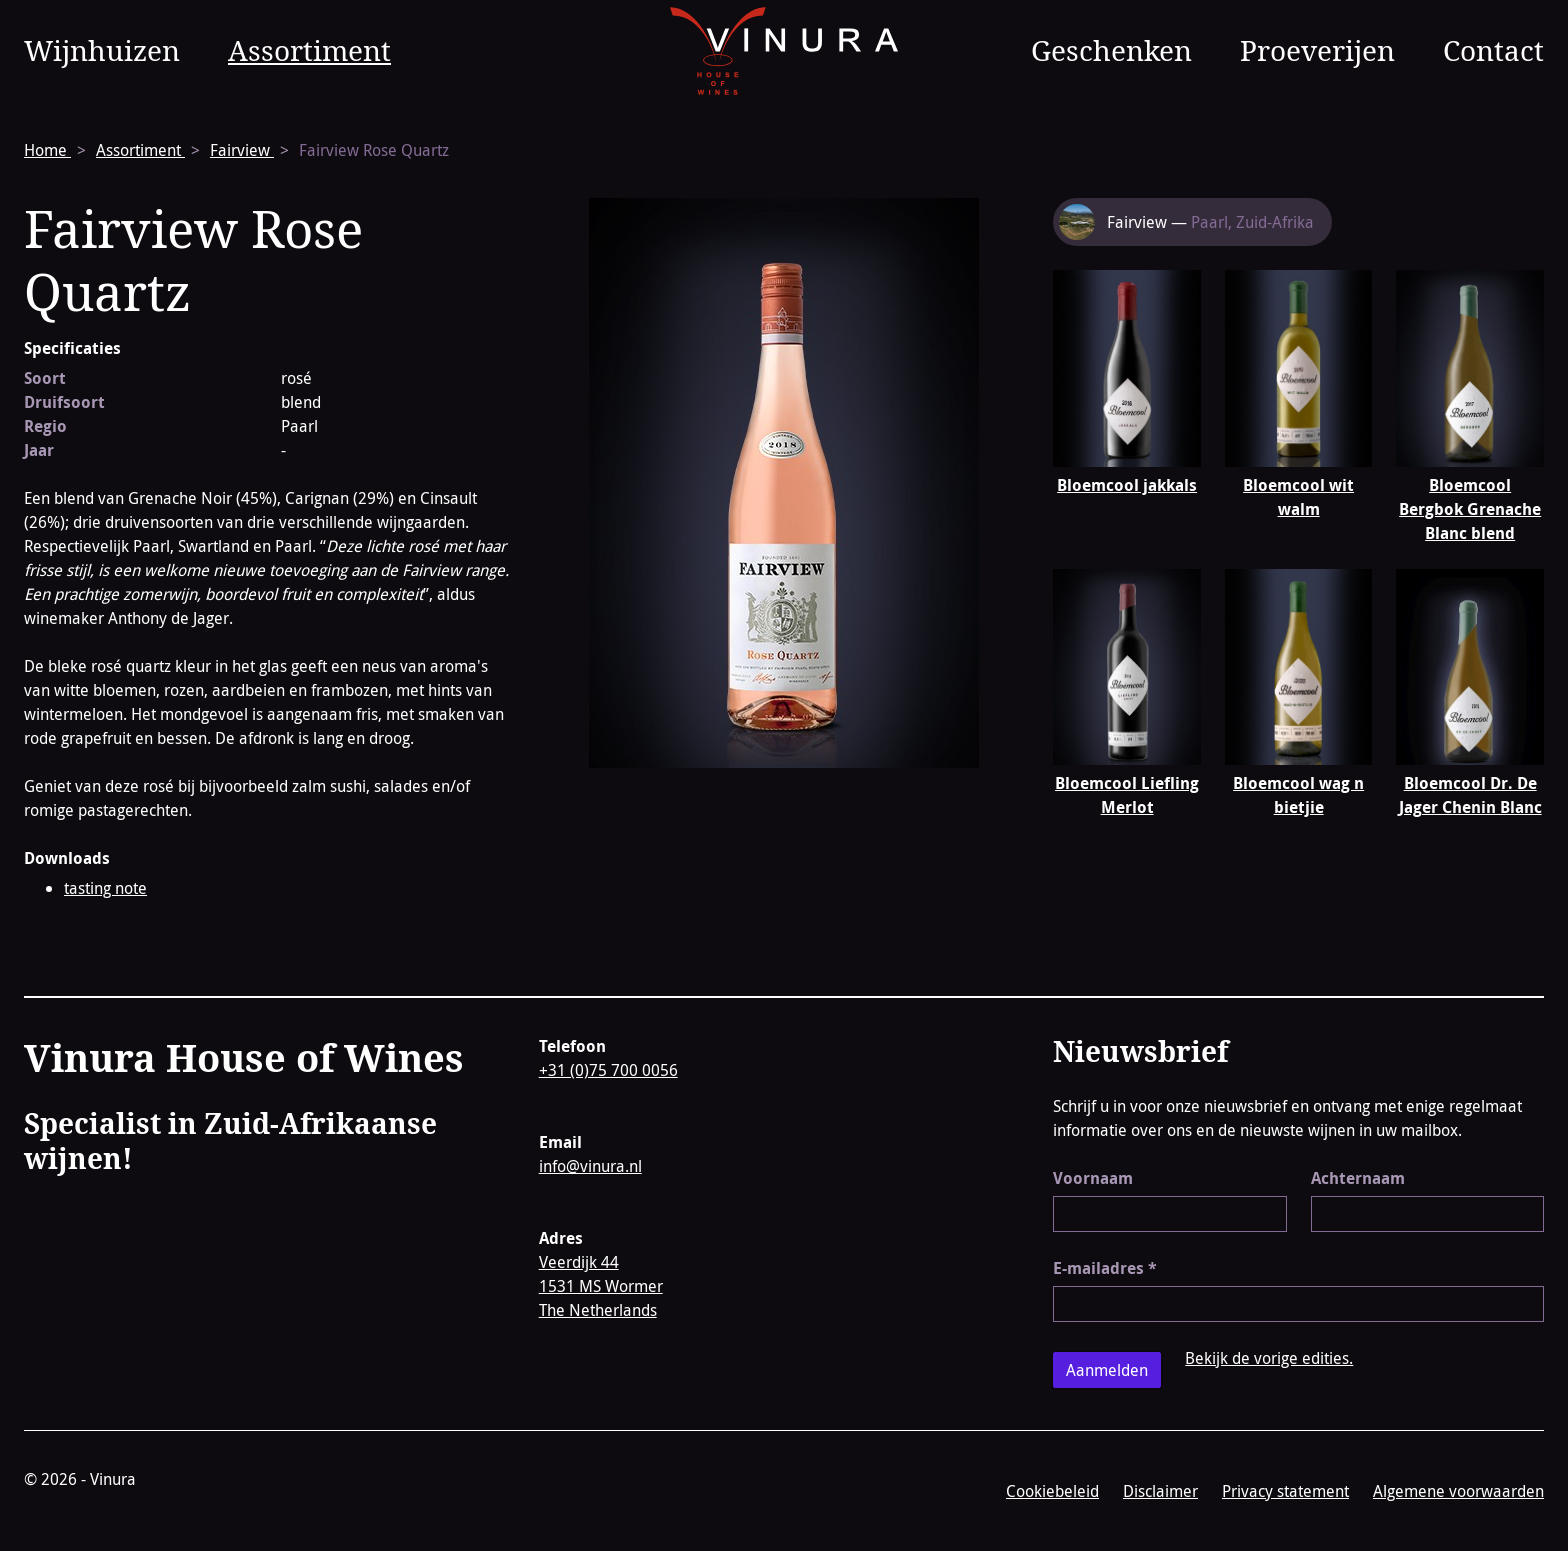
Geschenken (1111, 50)
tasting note (105, 888)
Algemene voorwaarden (1458, 1491)
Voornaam (1093, 1178)
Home (47, 150)
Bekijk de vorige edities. (1269, 1358)
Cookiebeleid (1052, 1491)
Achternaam (1358, 1178)
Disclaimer (1160, 1491)
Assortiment (309, 50)
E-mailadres (1105, 1268)
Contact (1493, 50)
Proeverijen (1317, 50)
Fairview (242, 150)
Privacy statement (1285, 1491)
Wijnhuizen (102, 50)
